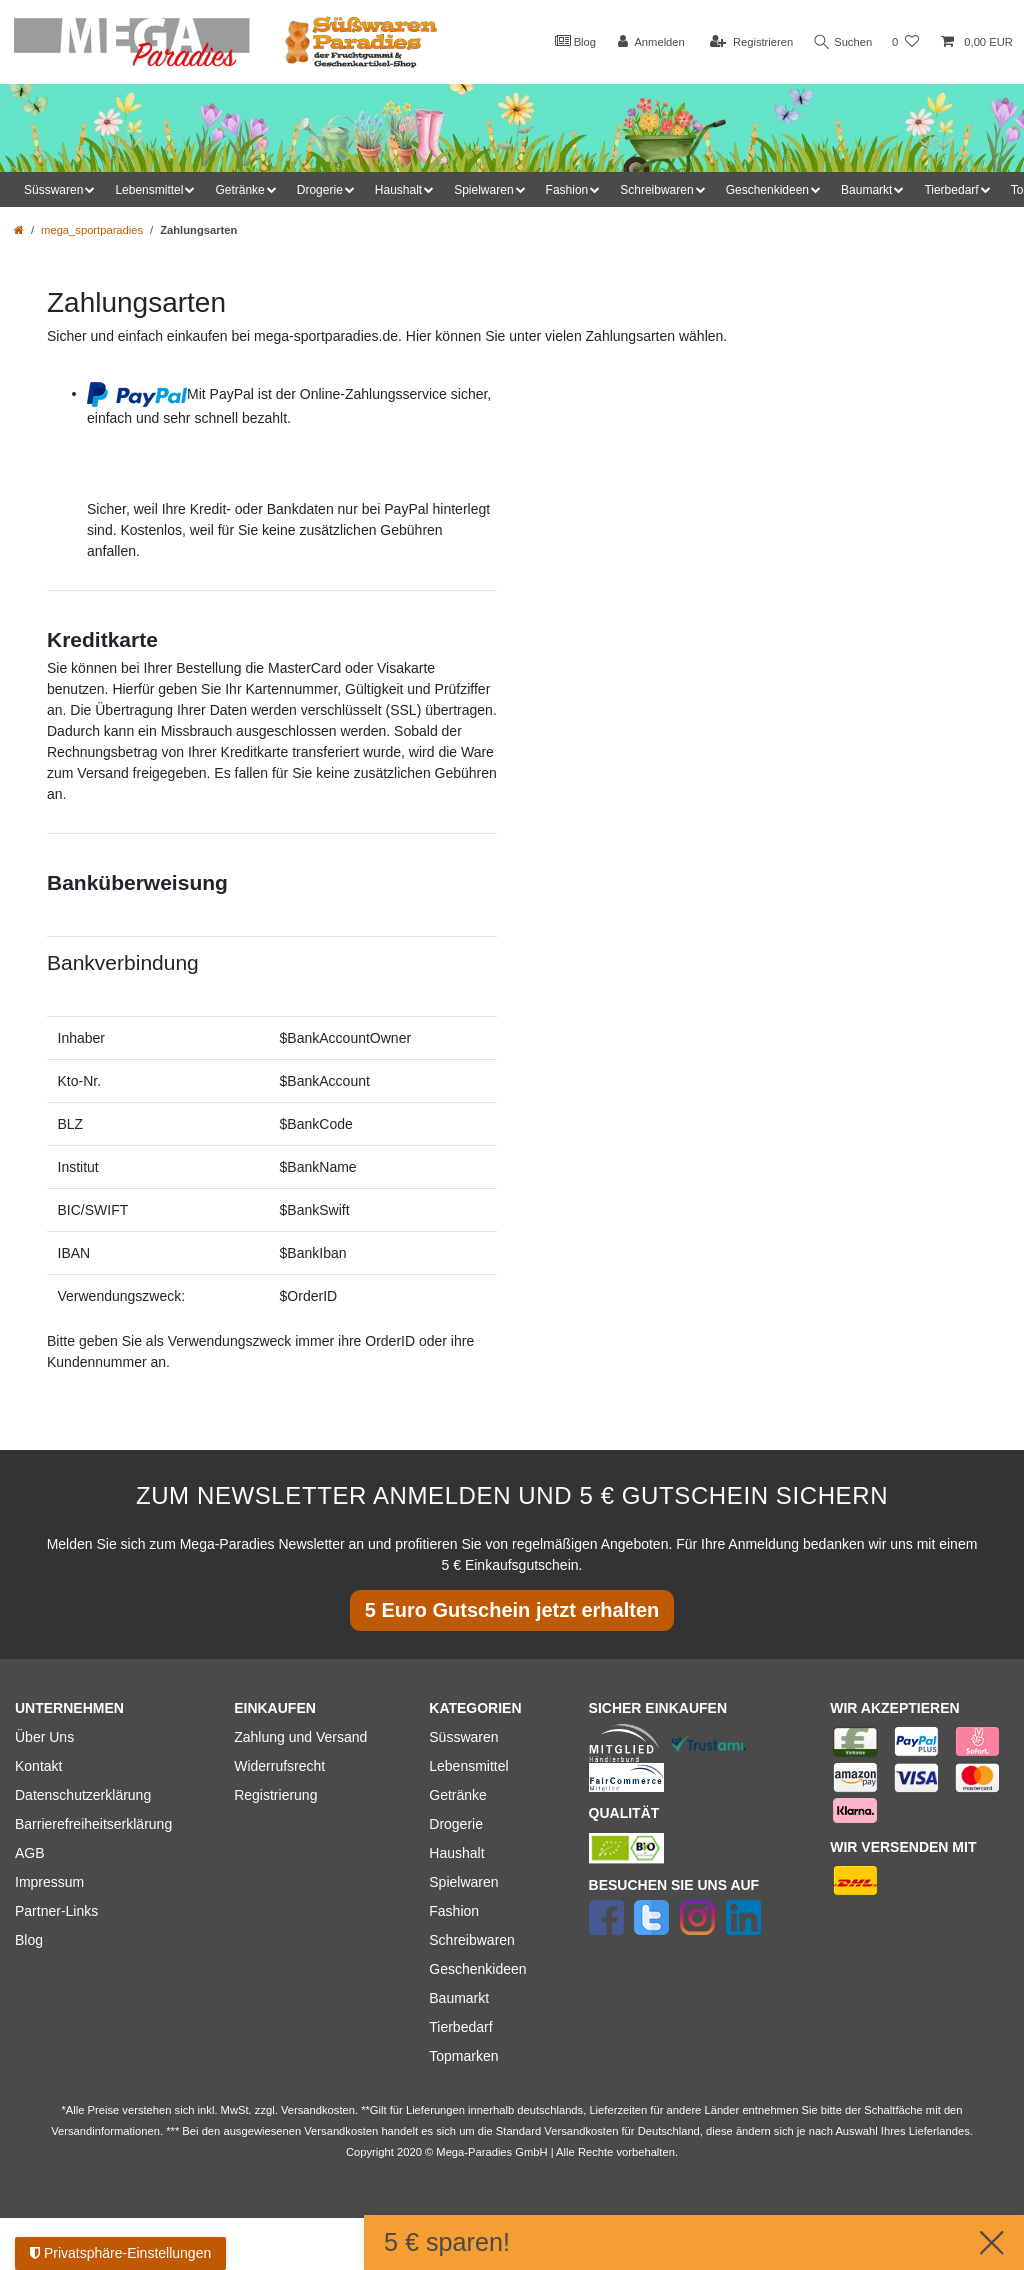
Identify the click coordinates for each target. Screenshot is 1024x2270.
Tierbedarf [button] (951, 190)
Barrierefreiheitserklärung (93, 1824)
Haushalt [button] (398, 190)
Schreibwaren (472, 1940)
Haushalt (456, 1853)
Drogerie (456, 1824)
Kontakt (38, 1766)
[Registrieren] (746, 42)
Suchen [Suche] (841, 42)
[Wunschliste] (905, 42)
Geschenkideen (477, 1969)
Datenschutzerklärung (83, 1795)
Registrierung (275, 1795)
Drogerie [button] (320, 190)
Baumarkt (459, 1998)
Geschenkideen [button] (767, 190)
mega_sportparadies (92, 230)
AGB (30, 1853)
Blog (570, 41)
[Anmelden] (646, 42)
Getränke (458, 1795)
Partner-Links (56, 1911)
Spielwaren (463, 1882)
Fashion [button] (567, 190)
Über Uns (44, 1737)
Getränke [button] (239, 190)
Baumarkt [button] (866, 190)
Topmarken (463, 2056)
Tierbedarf (460, 2027)
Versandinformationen (105, 2131)
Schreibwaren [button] (656, 190)
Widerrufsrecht (279, 1766)
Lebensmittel (468, 1766)
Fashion (454, 1911)
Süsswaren (463, 1737)
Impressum (49, 1882)
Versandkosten (581, 2131)
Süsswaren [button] (53, 190)
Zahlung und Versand (300, 1737)
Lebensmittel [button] (149, 190)
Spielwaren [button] (483, 190)
